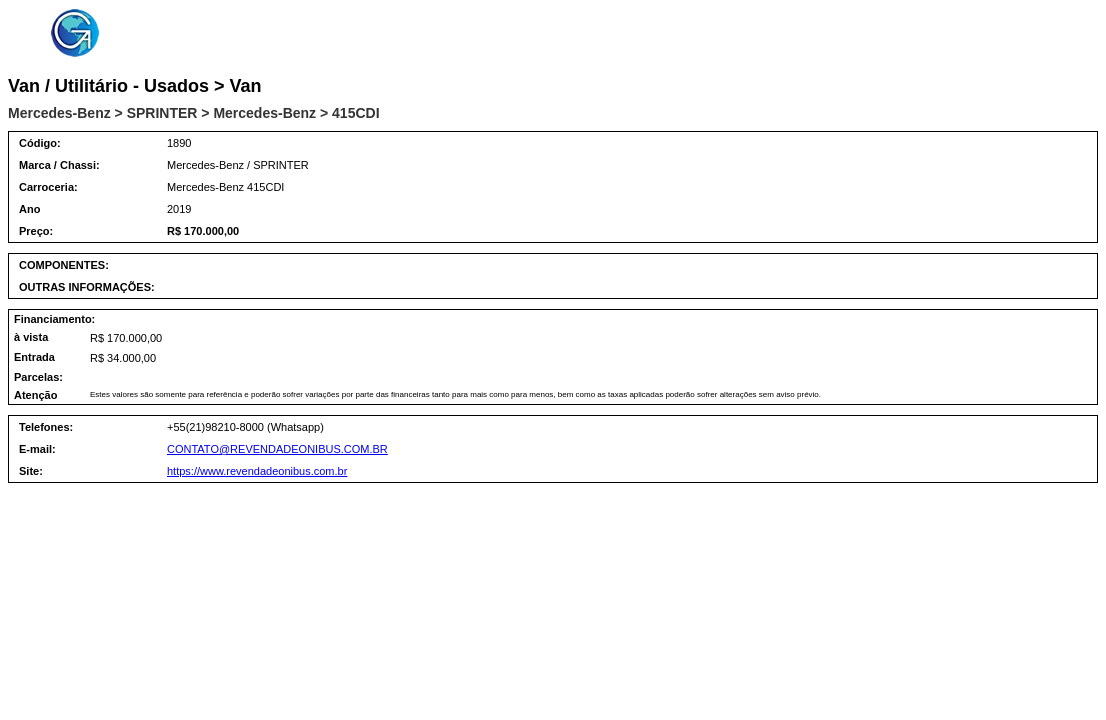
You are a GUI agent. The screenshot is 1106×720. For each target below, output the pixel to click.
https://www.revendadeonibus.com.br (257, 471)
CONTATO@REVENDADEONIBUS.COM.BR (277, 449)
